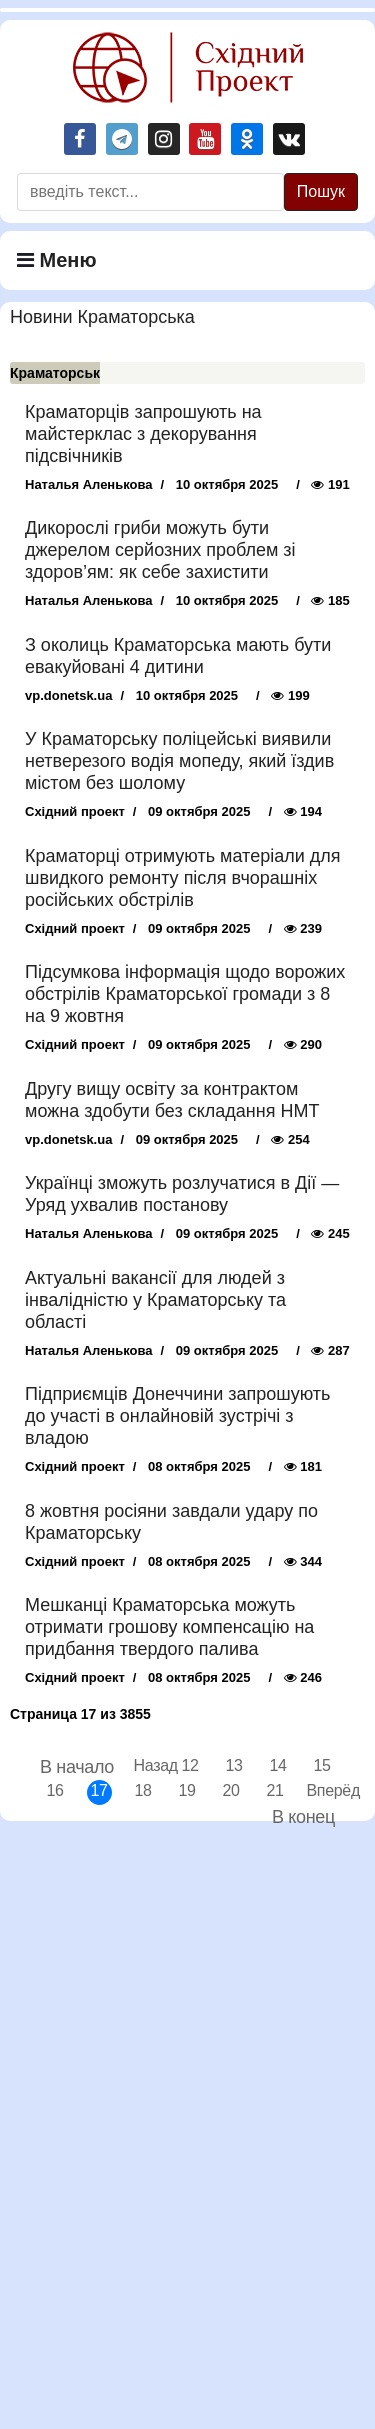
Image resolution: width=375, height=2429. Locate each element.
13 (233, 1765)
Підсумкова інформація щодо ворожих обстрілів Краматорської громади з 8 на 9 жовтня (185, 994)
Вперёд (319, 1790)
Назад (146, 1765)
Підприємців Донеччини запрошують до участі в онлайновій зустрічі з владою (177, 1416)
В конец (303, 1817)
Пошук (321, 191)
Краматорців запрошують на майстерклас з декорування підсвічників (143, 434)
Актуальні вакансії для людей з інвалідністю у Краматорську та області (155, 1300)
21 (274, 1790)
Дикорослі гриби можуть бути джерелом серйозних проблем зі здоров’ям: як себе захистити (160, 550)
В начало (77, 1767)
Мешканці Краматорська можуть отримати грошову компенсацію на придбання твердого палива (169, 1627)
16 (54, 1790)
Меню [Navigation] (57, 260)
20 (230, 1790)
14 (277, 1765)
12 (189, 1765)
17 (98, 1790)
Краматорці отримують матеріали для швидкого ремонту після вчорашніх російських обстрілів (182, 878)
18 (142, 1790)
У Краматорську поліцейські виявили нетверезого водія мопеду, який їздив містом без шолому (179, 761)
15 (321, 1765)
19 (186, 1790)
